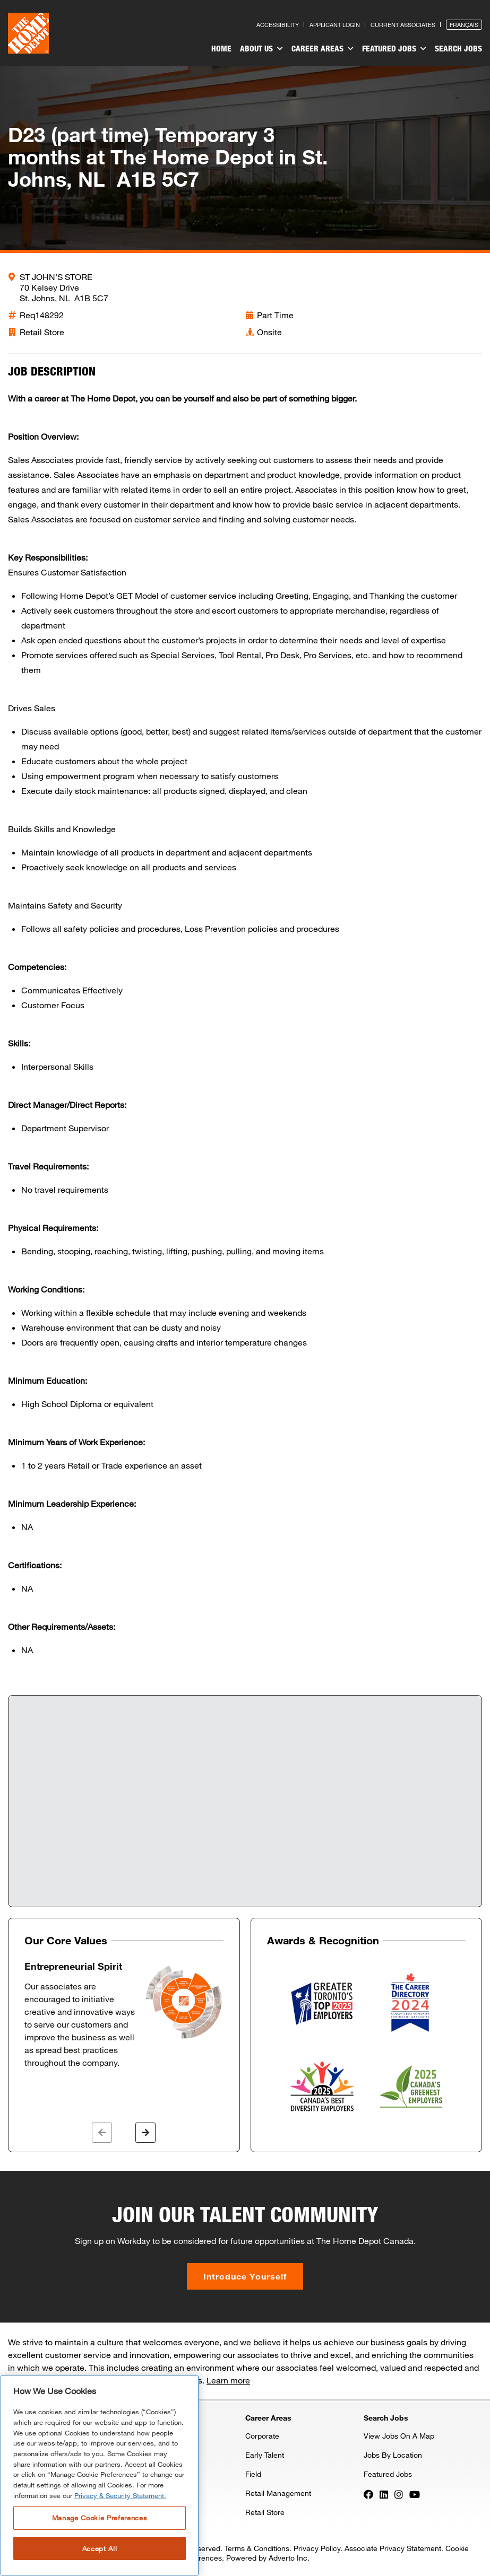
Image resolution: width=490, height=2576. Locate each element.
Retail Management (278, 2493)
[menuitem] (221, 50)
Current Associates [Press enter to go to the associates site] (403, 25)
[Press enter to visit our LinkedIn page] (384, 2493)
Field (253, 2473)
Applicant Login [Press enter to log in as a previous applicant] (335, 25)
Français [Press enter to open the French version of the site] (464, 24)
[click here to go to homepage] (28, 33)
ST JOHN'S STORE (56, 277)
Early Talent (264, 2454)
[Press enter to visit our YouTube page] (414, 2493)
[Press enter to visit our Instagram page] (398, 2493)
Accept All (99, 2548)
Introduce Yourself (245, 2276)
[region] (99, 2475)
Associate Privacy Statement (393, 2548)
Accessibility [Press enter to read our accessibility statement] (277, 25)
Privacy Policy (317, 2548)
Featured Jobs (394, 48)
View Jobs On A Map (399, 2435)
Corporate (262, 2435)
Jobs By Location (393, 2454)
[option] (123, 2015)
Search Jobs (458, 48)
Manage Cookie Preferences (99, 2517)
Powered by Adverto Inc (266, 2557)
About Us (261, 48)
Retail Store (265, 2512)
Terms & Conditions (257, 2548)
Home (221, 48)
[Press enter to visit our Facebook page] (368, 2493)
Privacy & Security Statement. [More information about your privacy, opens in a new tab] (120, 2495)
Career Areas (322, 48)
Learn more (228, 2380)
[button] (102, 2133)
